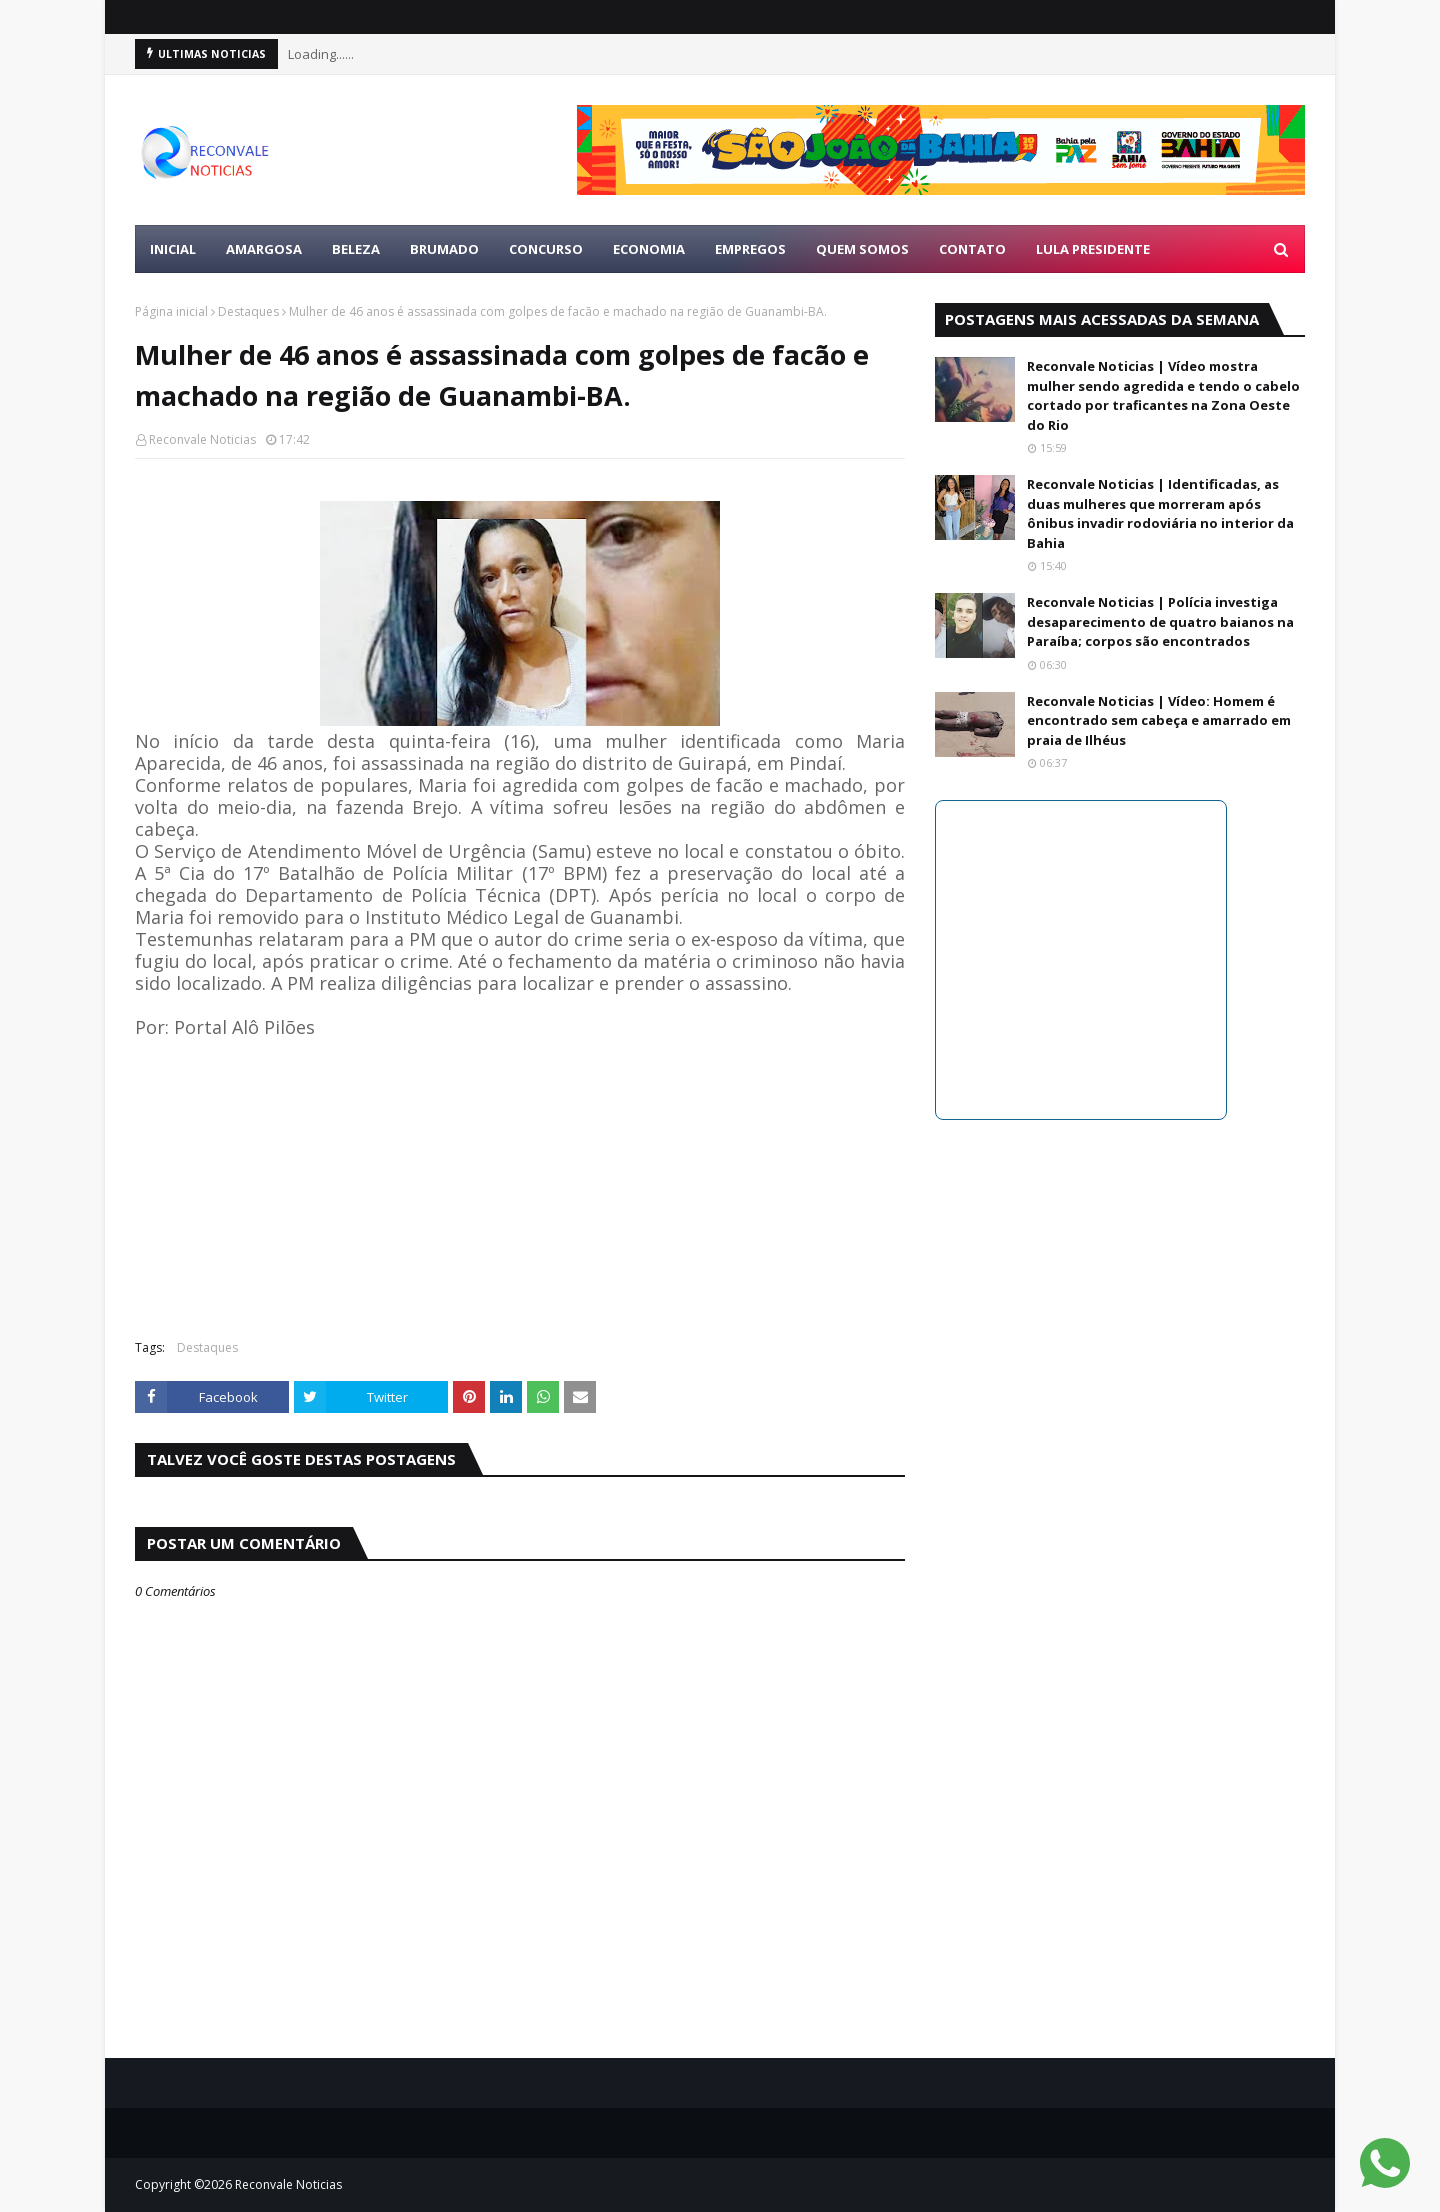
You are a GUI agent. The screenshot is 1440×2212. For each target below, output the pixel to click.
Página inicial (171, 311)
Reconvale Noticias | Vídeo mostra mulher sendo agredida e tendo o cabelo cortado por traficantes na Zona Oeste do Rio (1163, 395)
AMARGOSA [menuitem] (264, 249)
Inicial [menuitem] (173, 249)
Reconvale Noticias (202, 439)
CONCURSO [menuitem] (546, 249)
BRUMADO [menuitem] (444, 249)
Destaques (248, 311)
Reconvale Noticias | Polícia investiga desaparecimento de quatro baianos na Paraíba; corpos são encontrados (1160, 621)
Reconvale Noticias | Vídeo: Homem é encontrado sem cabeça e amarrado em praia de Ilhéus (1159, 720)
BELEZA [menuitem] (356, 249)
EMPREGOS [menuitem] (750, 249)
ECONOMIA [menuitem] (649, 249)
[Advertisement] (520, 1179)
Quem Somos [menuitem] (862, 249)
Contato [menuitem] (972, 249)
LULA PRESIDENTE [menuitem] (1093, 249)
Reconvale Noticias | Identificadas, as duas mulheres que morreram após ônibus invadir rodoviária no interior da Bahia (1160, 513)
